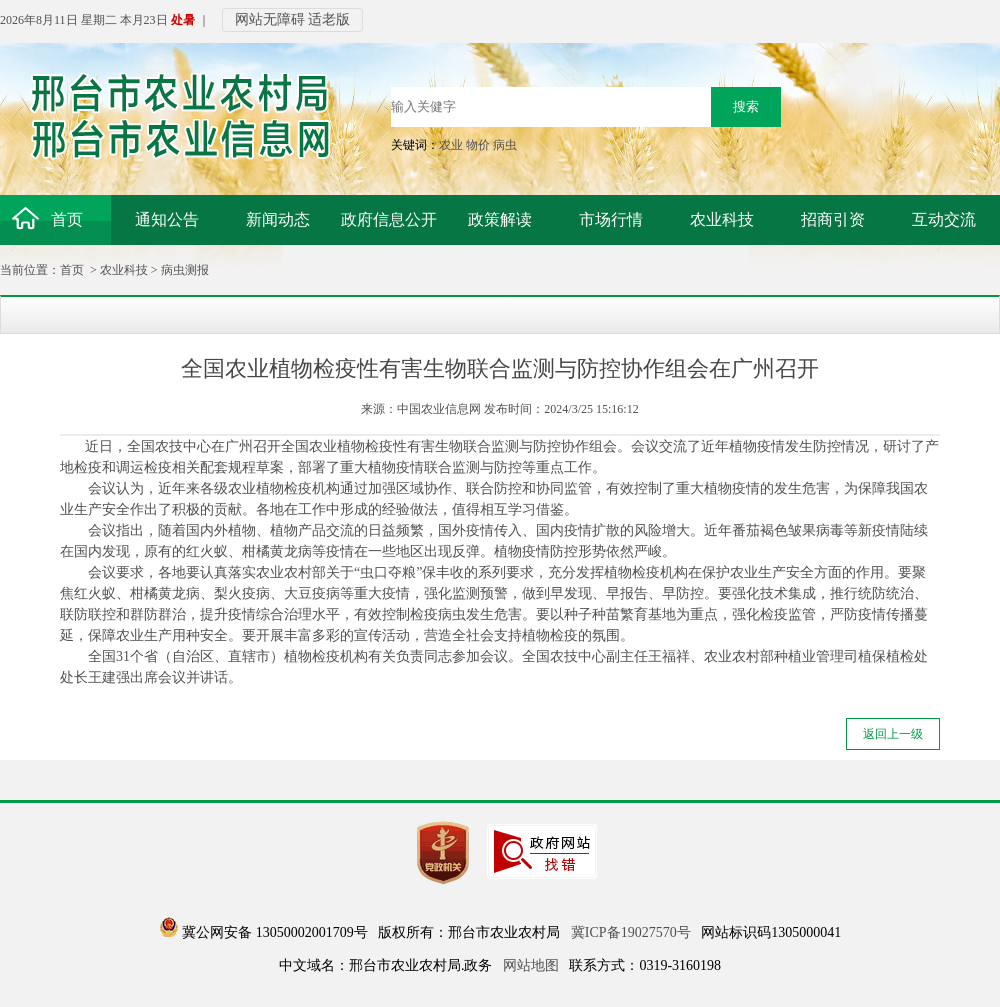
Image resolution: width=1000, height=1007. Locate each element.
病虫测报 (185, 270)
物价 (478, 145)
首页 (72, 270)
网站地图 (531, 965)
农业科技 (124, 270)
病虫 (505, 145)
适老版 (329, 19)
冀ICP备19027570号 (631, 932)
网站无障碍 (270, 19)
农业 (451, 145)
